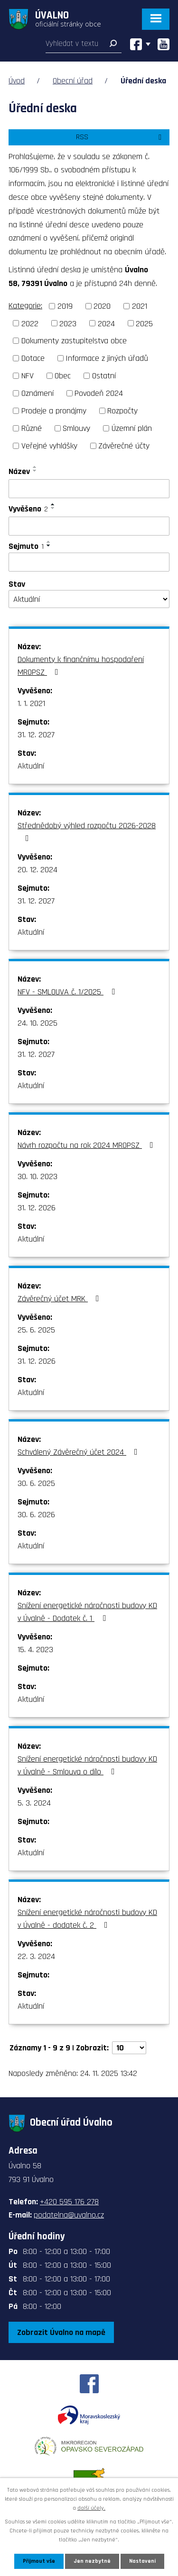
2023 (67, 323)
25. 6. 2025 (36, 1329)
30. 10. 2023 (37, 1176)
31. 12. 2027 (36, 734)
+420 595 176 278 (69, 2201)
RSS (120, 137)
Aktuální (31, 765)
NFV (27, 375)
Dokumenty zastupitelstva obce (74, 340)
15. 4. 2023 (35, 1649)
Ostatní (104, 375)
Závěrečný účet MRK (60, 1298)
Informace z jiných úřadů (107, 358)
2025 (144, 323)
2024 (106, 323)
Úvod (17, 80)
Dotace (33, 358)
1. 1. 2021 (31, 703)
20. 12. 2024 (37, 869)
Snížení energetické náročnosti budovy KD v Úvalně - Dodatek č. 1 (87, 1612)
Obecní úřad (73, 80)
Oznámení (37, 393)
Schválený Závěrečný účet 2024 (79, 1452)
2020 (102, 306)
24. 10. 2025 (37, 1023)
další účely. (91, 2508)
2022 (29, 323)
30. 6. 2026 (36, 1514)
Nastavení (142, 2561)
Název (19, 471)
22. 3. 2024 (36, 1956)
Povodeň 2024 (99, 393)
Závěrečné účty (124, 445)
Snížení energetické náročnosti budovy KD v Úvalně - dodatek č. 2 (87, 1919)
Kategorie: (25, 305)
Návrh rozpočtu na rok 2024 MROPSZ (87, 1145)
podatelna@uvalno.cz (69, 2214)
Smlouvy (76, 428)
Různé (31, 428)
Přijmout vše (39, 2561)
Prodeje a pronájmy (53, 410)
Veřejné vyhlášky (49, 445)
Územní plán (132, 428)
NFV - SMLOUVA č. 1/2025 (68, 991)
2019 (65, 306)
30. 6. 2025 (36, 1483)
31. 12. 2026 (37, 1207)
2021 (139, 306)
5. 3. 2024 (34, 1803)
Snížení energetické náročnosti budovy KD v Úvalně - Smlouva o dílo (87, 1765)
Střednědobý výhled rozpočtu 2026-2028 (87, 831)
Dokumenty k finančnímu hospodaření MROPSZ (81, 666)
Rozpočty (122, 410)
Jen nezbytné (92, 2561)
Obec (63, 375)
